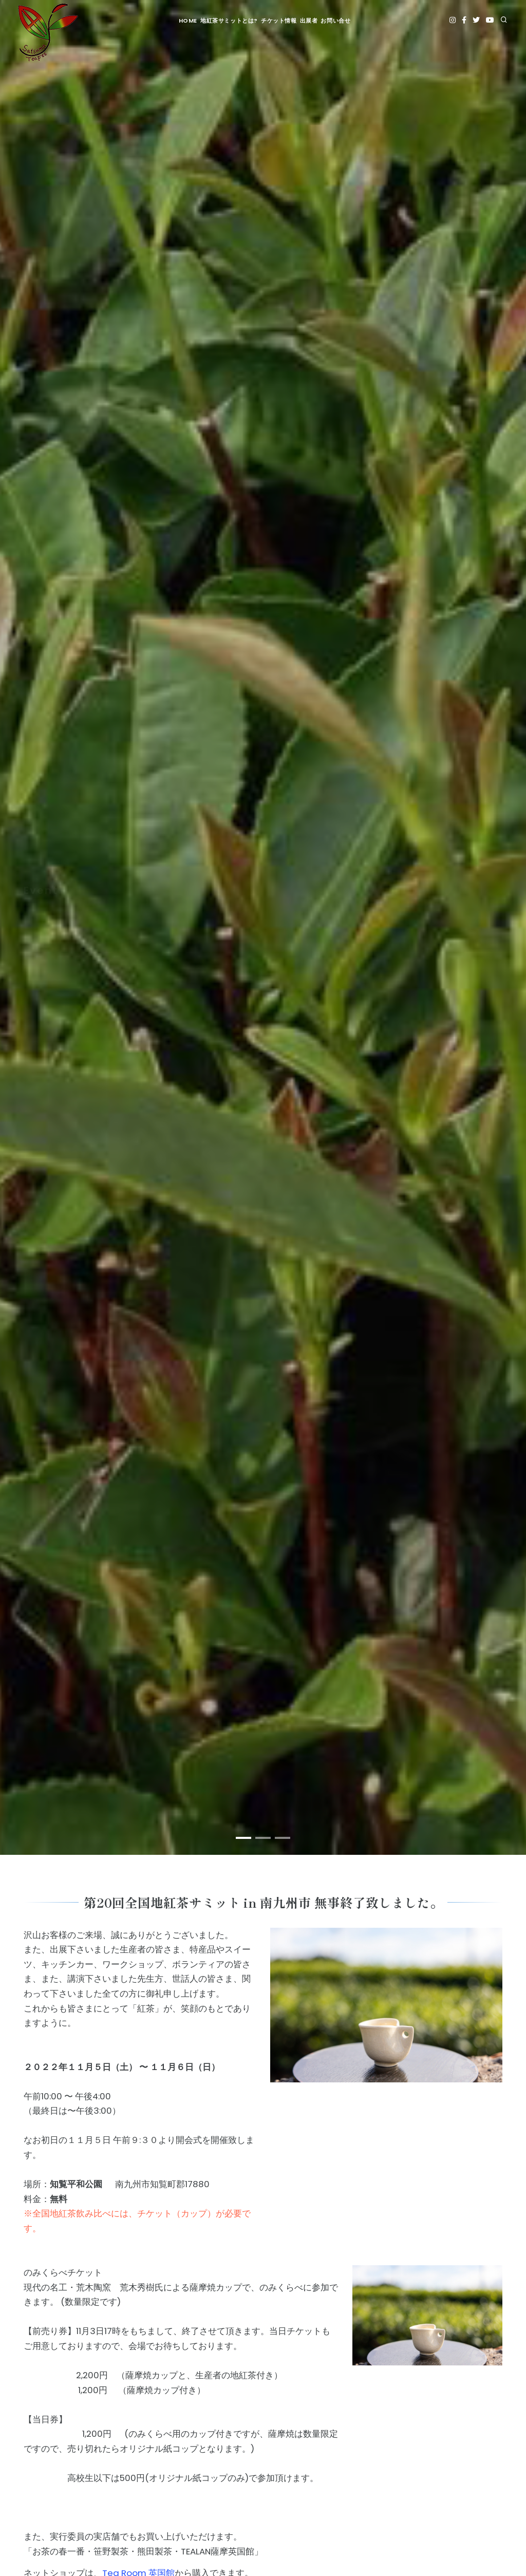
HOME (188, 20)
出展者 (309, 20)
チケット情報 (279, 20)
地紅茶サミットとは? (229, 20)
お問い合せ (335, 20)
